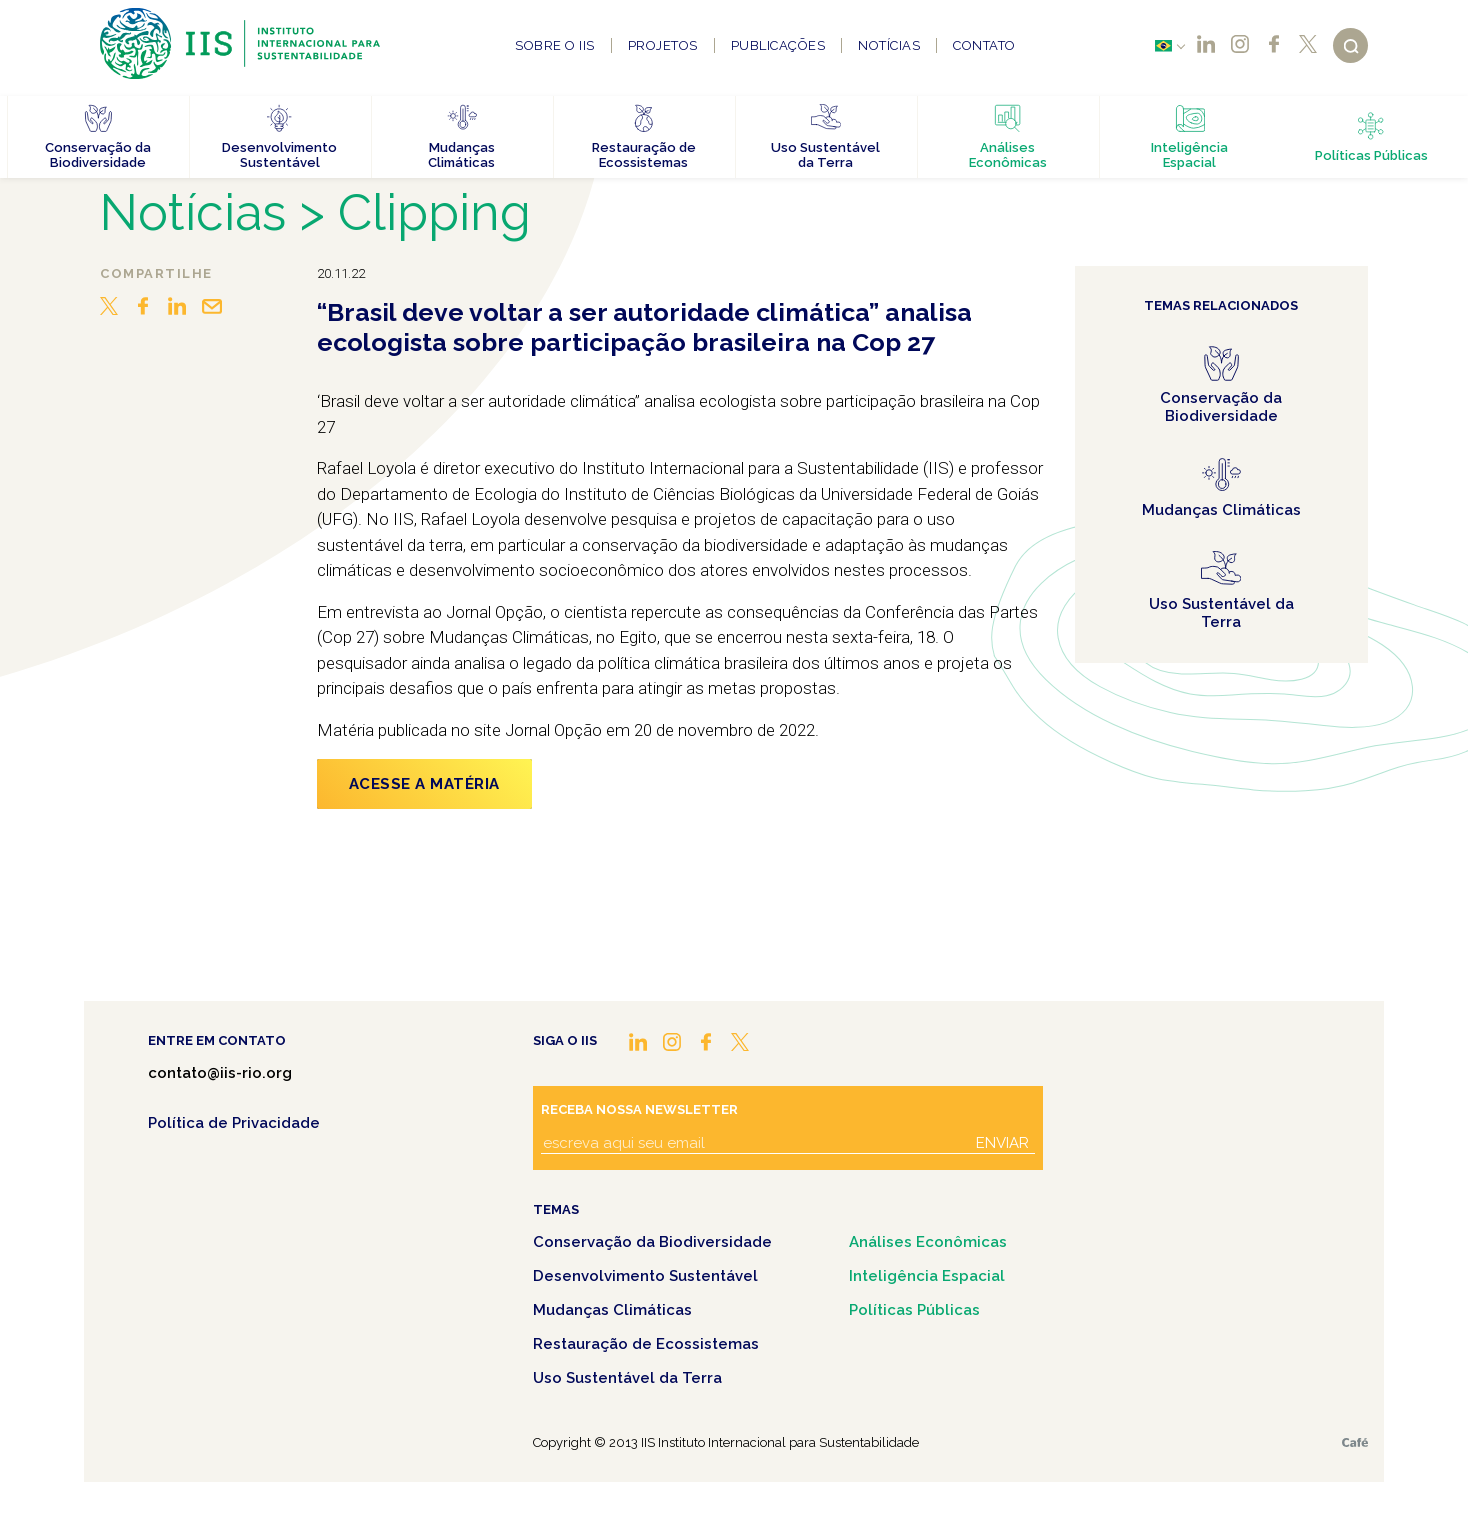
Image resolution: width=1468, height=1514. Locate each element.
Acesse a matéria (424, 784)
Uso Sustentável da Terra (627, 1378)
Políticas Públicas (914, 1310)
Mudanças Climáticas (612, 1310)
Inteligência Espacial (927, 1276)
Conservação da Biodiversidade (652, 1242)
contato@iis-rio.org (220, 1073)
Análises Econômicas (928, 1242)
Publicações (778, 45)
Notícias (889, 45)
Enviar (1002, 1143)
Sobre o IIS (555, 45)
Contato (984, 45)
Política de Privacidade (234, 1123)
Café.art (1355, 1442)
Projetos (663, 45)
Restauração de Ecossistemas (646, 1344)
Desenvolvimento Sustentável (645, 1276)
